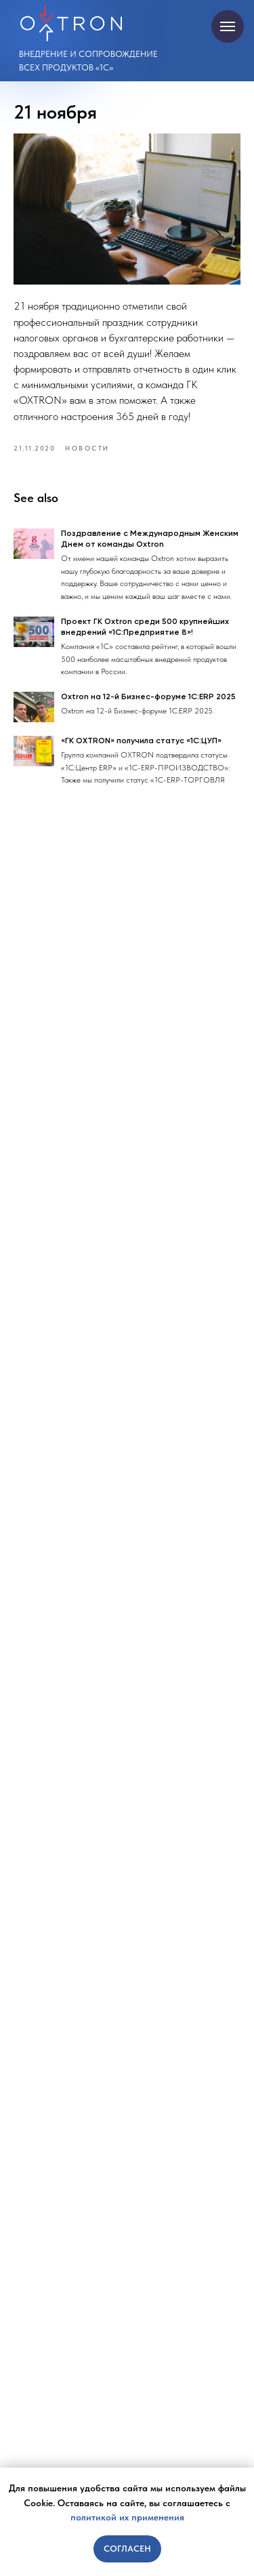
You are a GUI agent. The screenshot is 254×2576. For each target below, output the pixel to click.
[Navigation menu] (227, 26)
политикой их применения (127, 2517)
